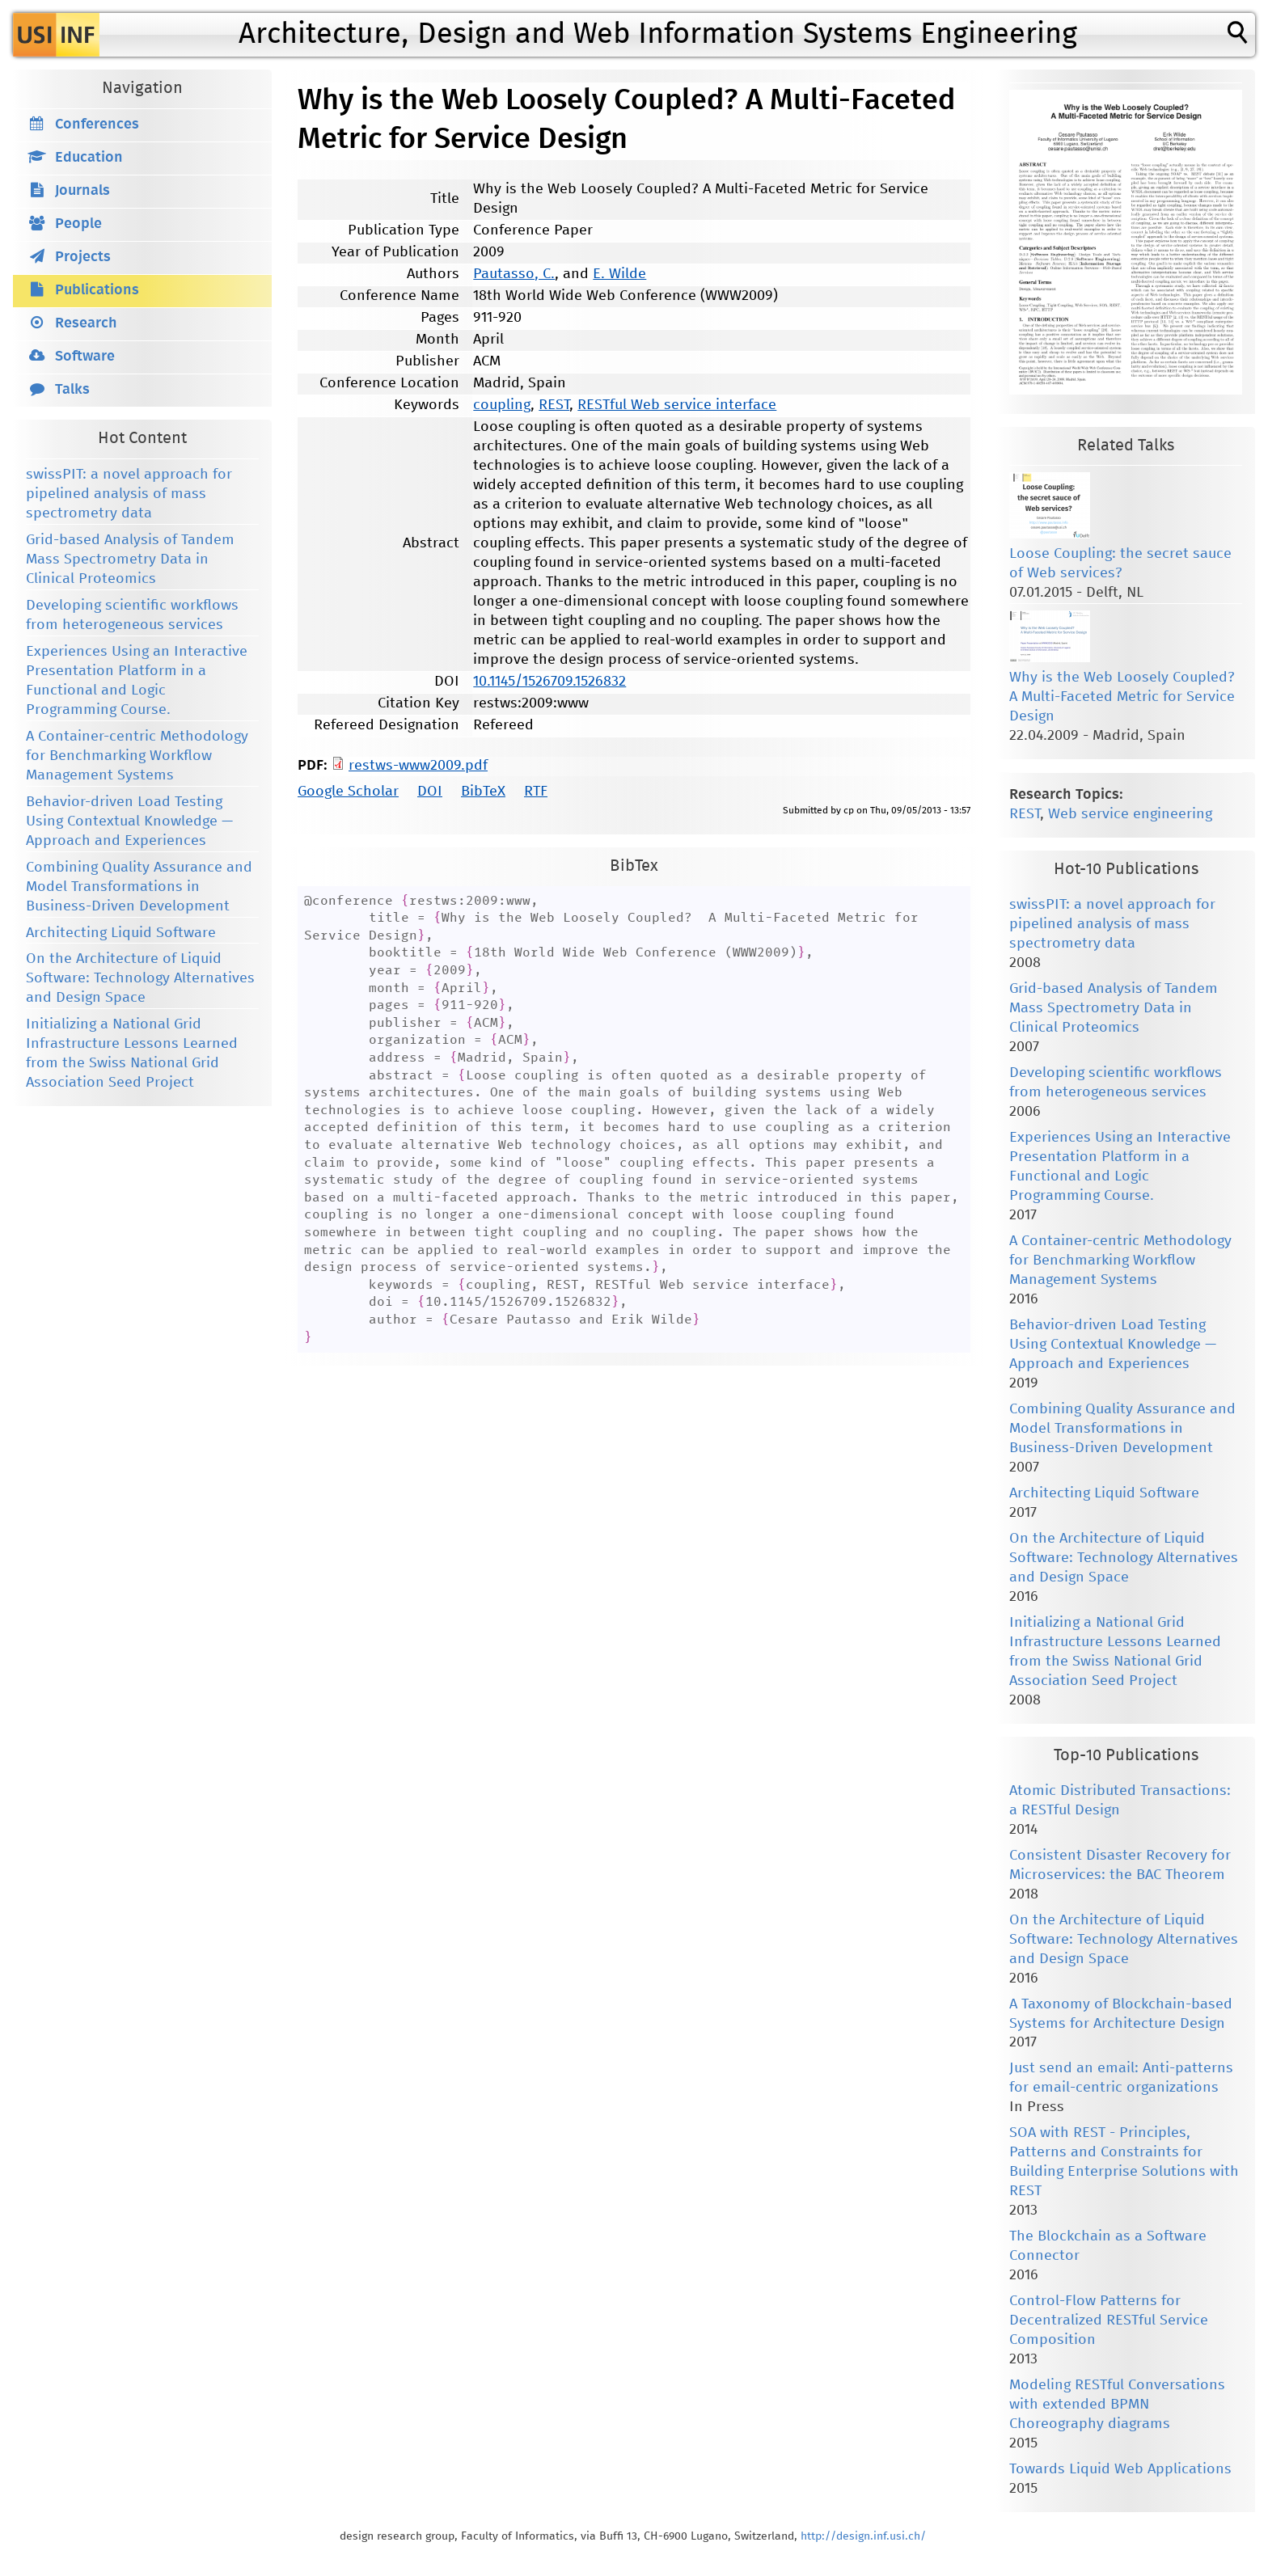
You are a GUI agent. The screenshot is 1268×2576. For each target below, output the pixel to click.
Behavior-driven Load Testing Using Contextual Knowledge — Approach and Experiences (129, 821)
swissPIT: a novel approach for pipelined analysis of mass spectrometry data (129, 494)
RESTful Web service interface (676, 405)
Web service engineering (1130, 814)
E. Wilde (619, 274)
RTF (535, 791)
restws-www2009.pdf (418, 765)
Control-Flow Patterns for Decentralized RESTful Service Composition (1108, 2320)
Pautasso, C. (514, 274)
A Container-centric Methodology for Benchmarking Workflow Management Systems (137, 756)
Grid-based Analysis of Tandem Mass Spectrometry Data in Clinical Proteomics (130, 559)
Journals (82, 191)
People (78, 224)
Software (85, 356)
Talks (72, 389)
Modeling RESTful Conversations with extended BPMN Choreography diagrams (1117, 2404)
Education (89, 157)
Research (86, 323)
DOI (429, 791)
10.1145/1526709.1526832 (549, 681)
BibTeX (483, 791)
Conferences (97, 124)
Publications (97, 290)
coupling (501, 405)
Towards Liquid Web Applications (1120, 2469)
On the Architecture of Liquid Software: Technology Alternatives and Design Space (140, 978)
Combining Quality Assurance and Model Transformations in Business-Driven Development (139, 887)
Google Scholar (348, 791)
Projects (83, 257)
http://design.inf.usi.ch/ (863, 2536)
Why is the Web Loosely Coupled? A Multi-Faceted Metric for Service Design (1122, 697)
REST (554, 405)
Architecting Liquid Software (121, 933)
